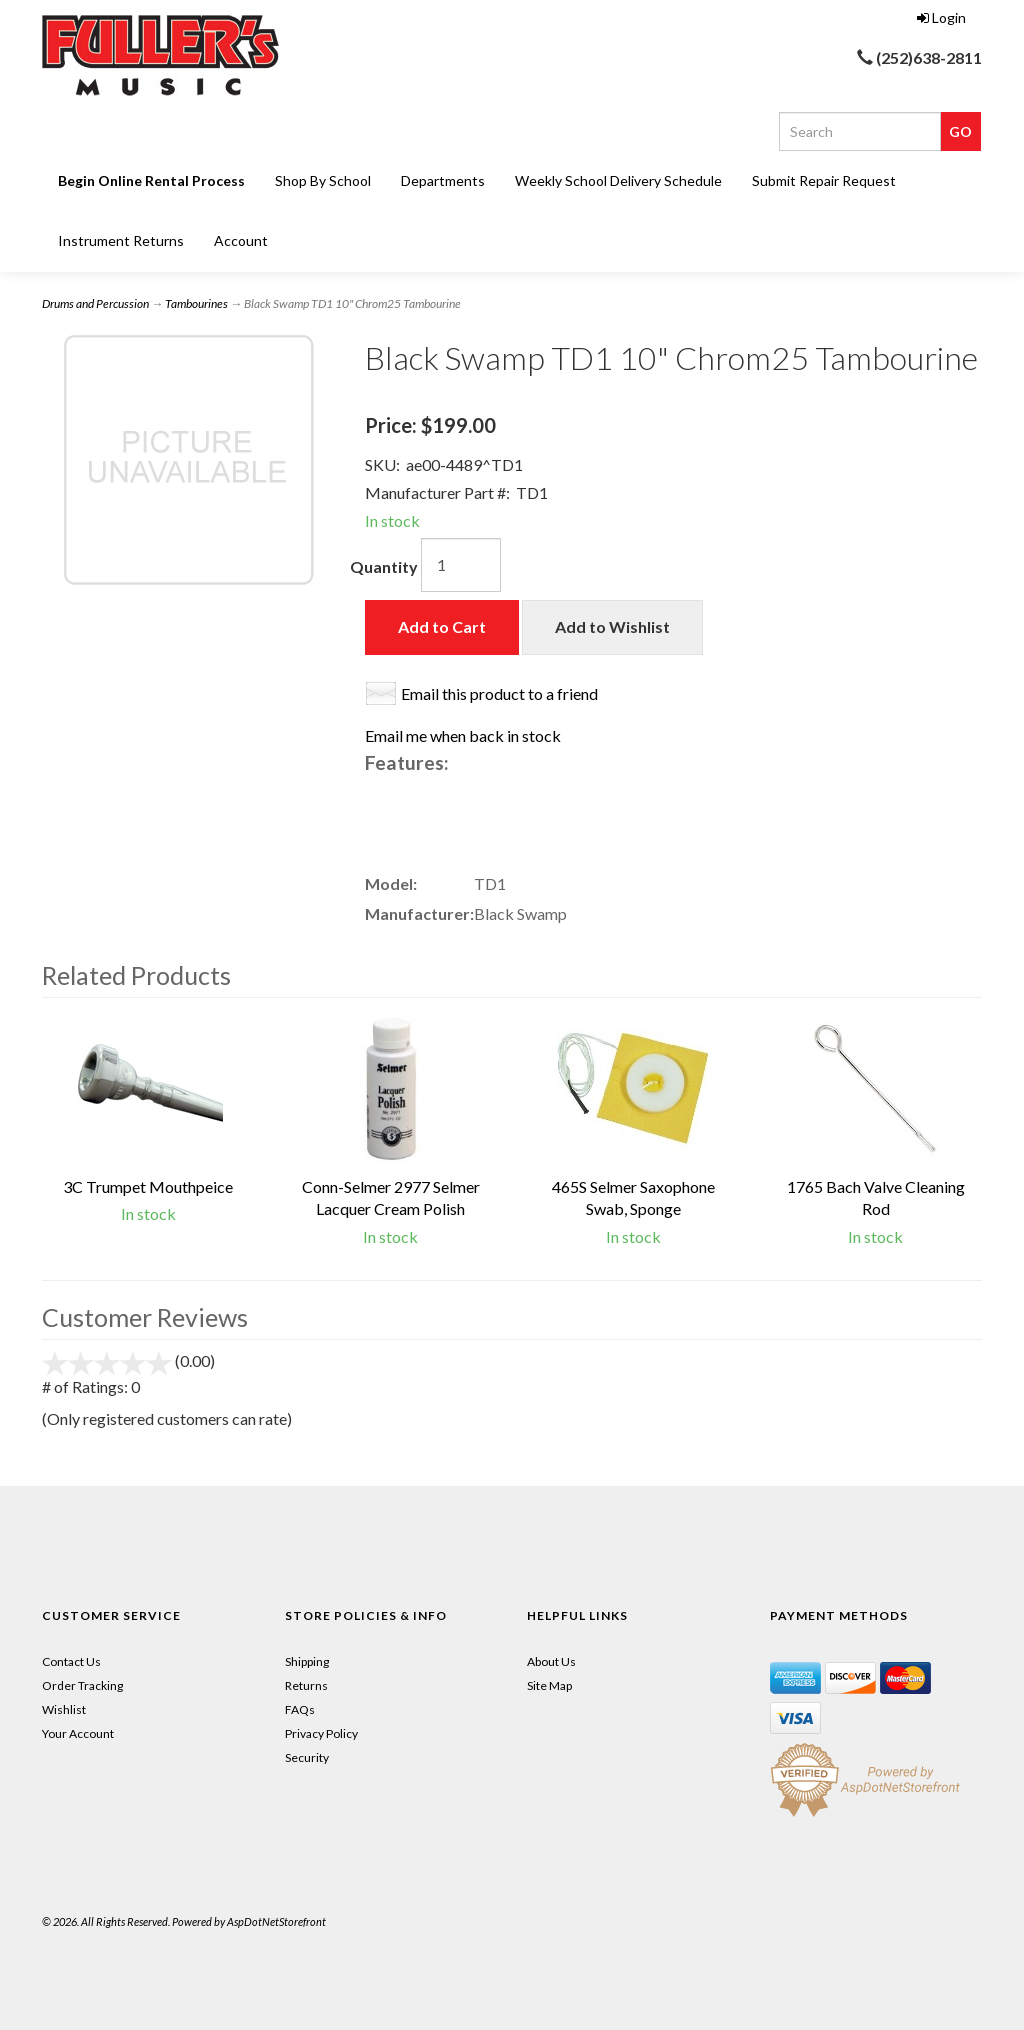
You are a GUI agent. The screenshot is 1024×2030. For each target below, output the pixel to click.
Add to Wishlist (612, 626)
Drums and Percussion (95, 303)
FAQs (300, 1709)
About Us (551, 1661)
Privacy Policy (321, 1733)
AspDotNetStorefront (276, 1921)
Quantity (384, 566)
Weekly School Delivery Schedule (618, 180)
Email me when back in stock (463, 735)
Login (941, 17)
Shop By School (323, 180)
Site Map (549, 1685)
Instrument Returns (121, 240)
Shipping (307, 1661)
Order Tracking (82, 1685)
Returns (306, 1685)
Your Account (78, 1733)
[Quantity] (461, 565)
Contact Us (71, 1661)
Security (307, 1757)
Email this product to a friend (499, 693)
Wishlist (64, 1709)
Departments (443, 180)
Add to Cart (442, 626)
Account (241, 240)
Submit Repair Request (824, 180)
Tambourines (196, 303)
